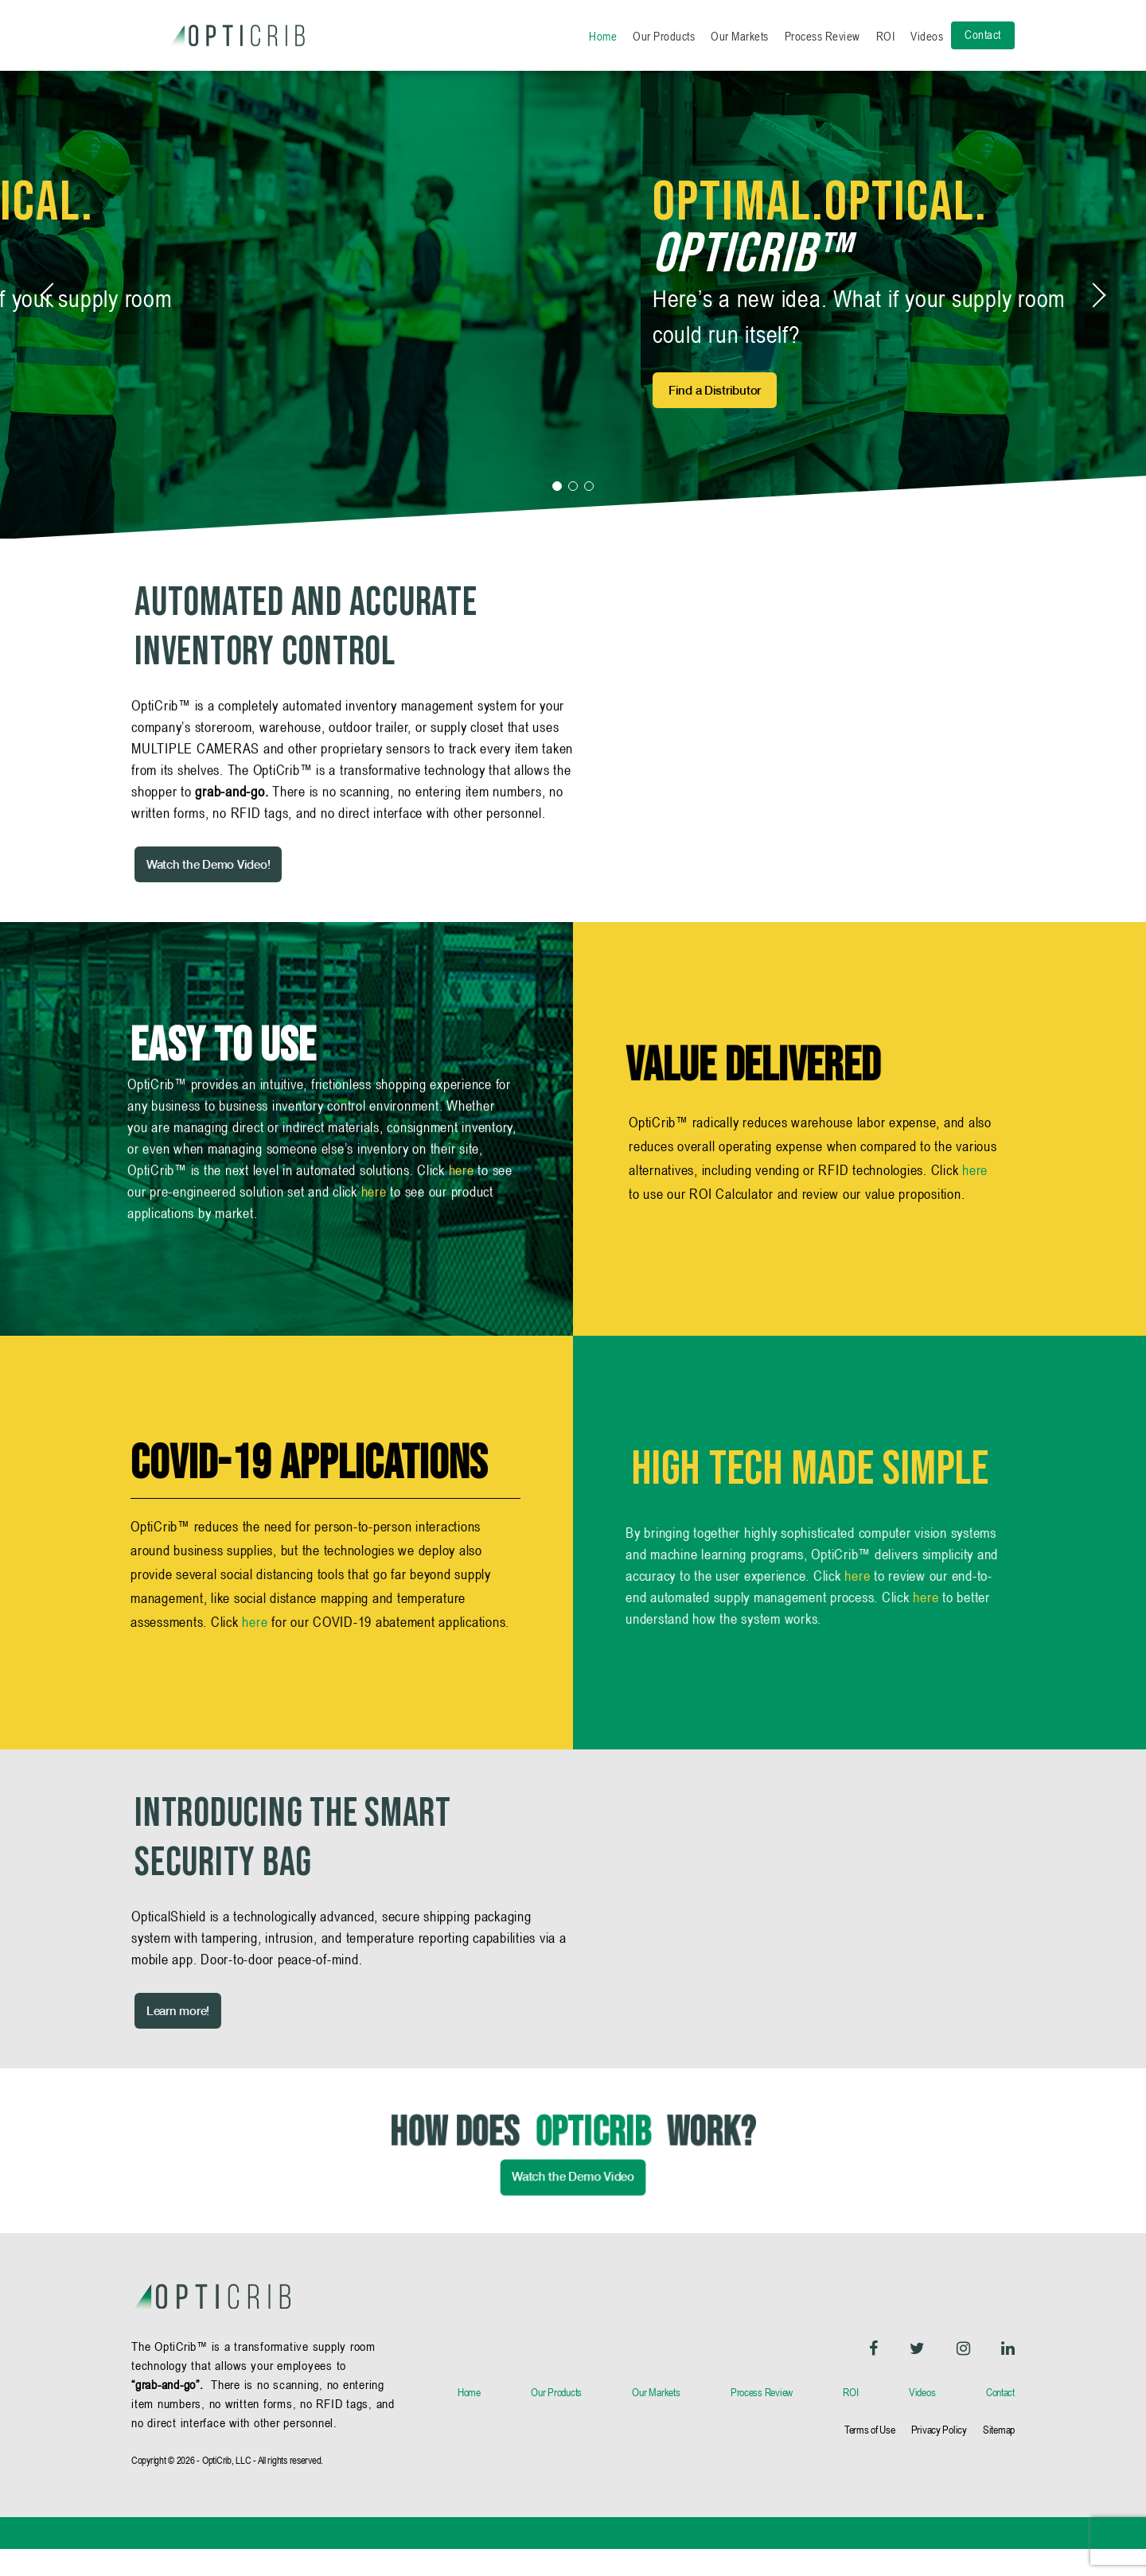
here (461, 1229)
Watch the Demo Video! (174, 890)
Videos (926, 36)
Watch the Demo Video (573, 2232)
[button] (557, 512)
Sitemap (999, 2456)
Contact (983, 34)
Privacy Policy (939, 2456)
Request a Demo (179, 404)
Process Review (822, 36)
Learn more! (144, 2037)
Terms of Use (869, 2456)
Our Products (664, 36)
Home (603, 36)
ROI (885, 36)
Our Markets (740, 36)
